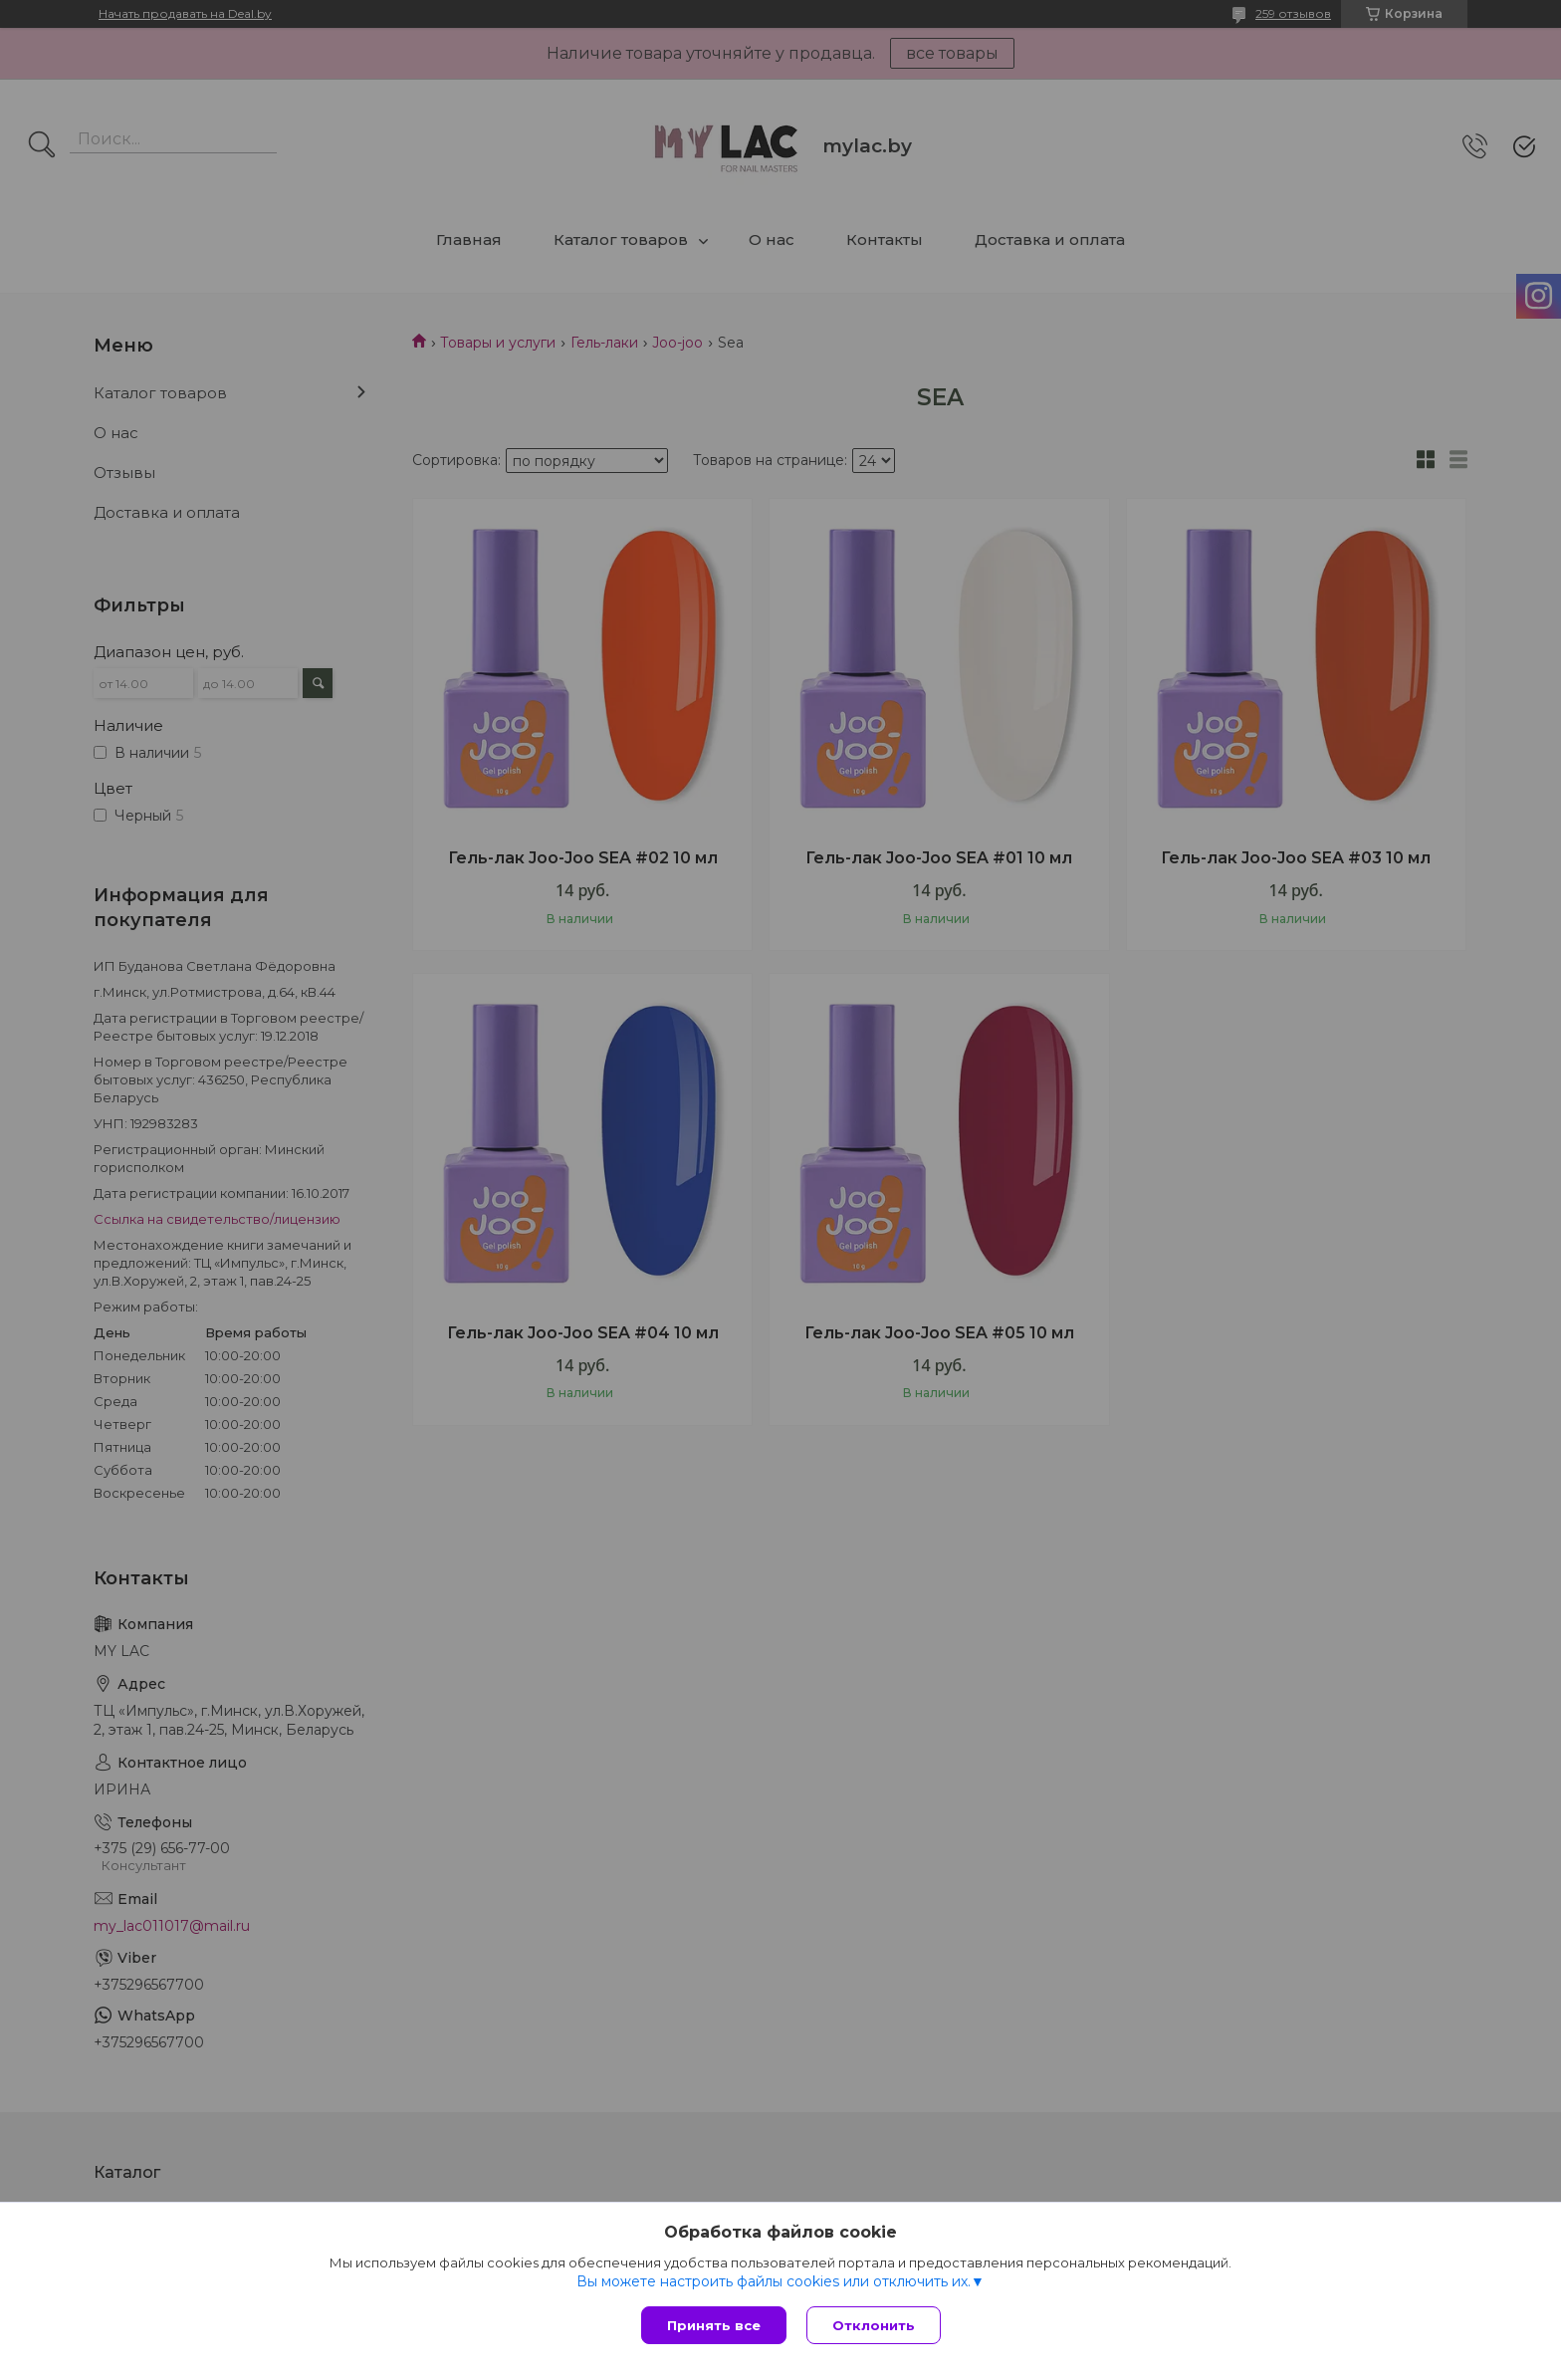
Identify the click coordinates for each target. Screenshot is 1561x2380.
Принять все (714, 2325)
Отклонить (873, 2325)
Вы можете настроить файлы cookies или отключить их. (773, 2281)
